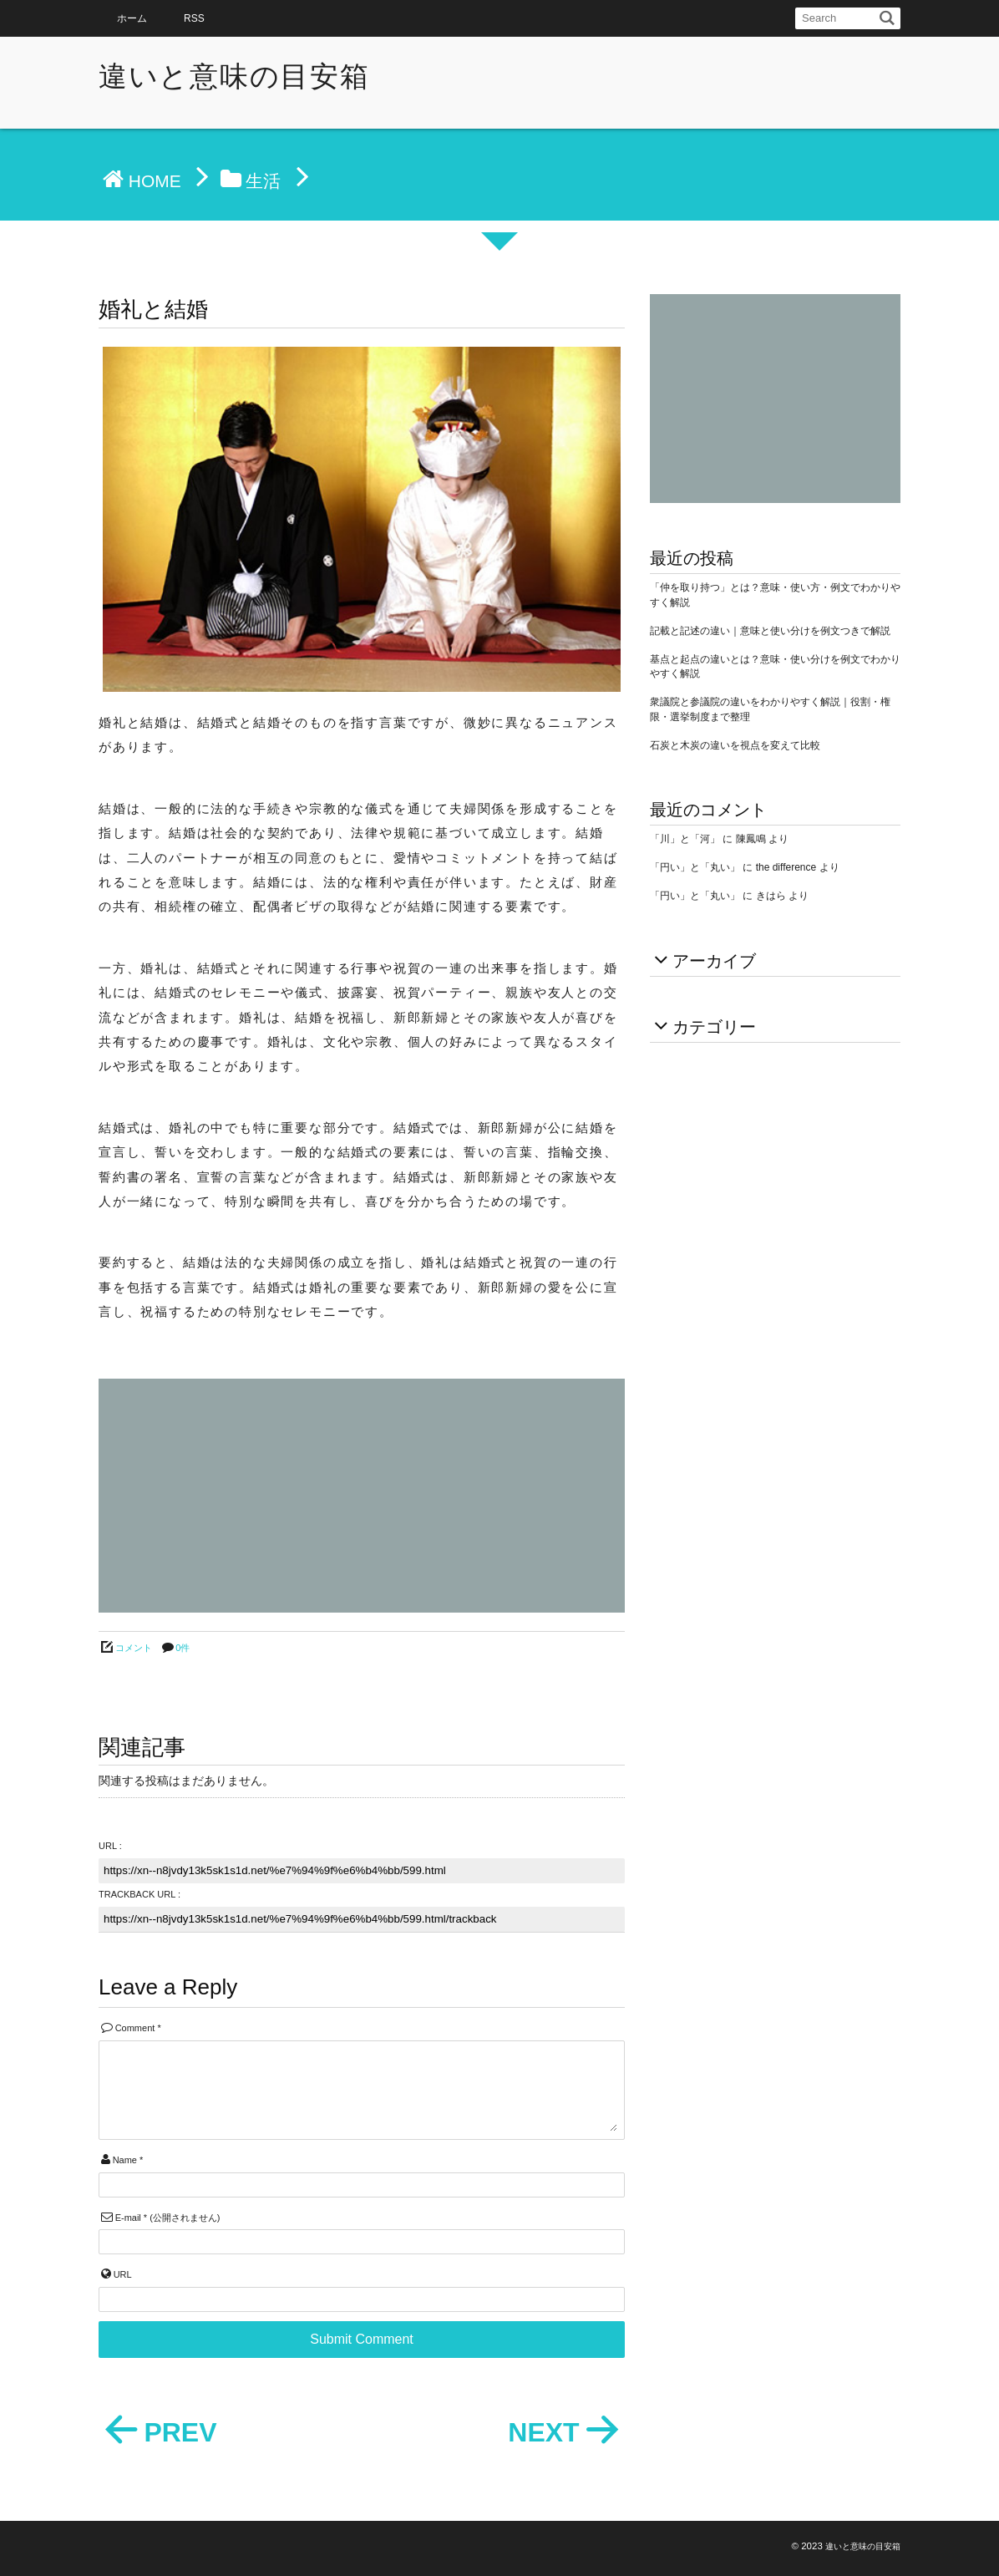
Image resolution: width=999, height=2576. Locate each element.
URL (123, 2274)
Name (125, 2160)
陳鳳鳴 (751, 839)
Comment (135, 2028)
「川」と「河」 (685, 839)
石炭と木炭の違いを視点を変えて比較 (735, 745)
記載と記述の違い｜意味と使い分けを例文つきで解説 (770, 631)
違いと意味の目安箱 (234, 76)
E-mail (128, 2218)
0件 (182, 1648)
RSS (194, 18)
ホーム (132, 18)
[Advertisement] (362, 1496)
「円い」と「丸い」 (695, 867)
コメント (133, 1648)
